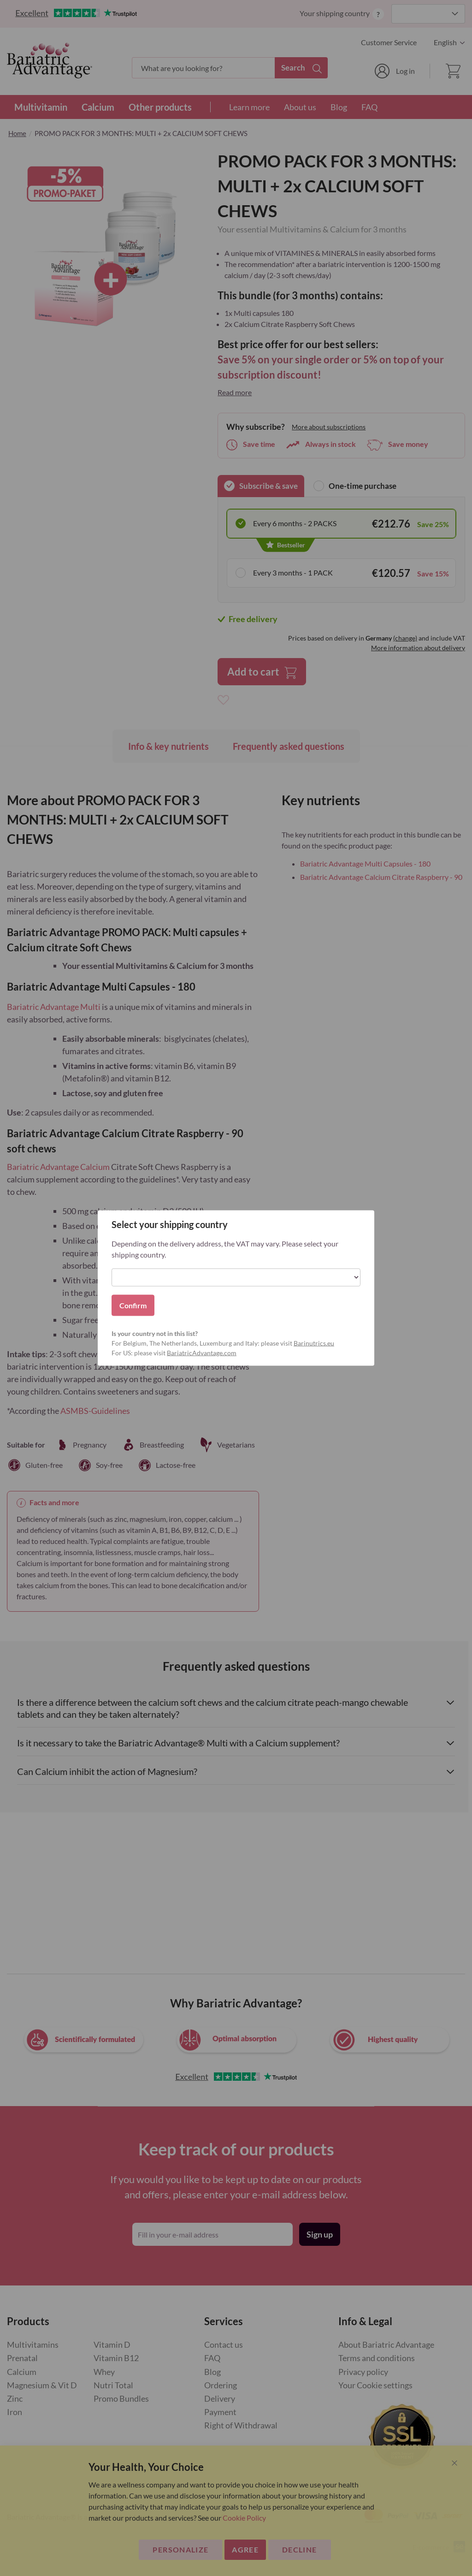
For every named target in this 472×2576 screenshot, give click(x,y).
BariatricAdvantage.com (201, 1353)
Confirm (133, 1305)
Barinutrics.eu (314, 1343)
